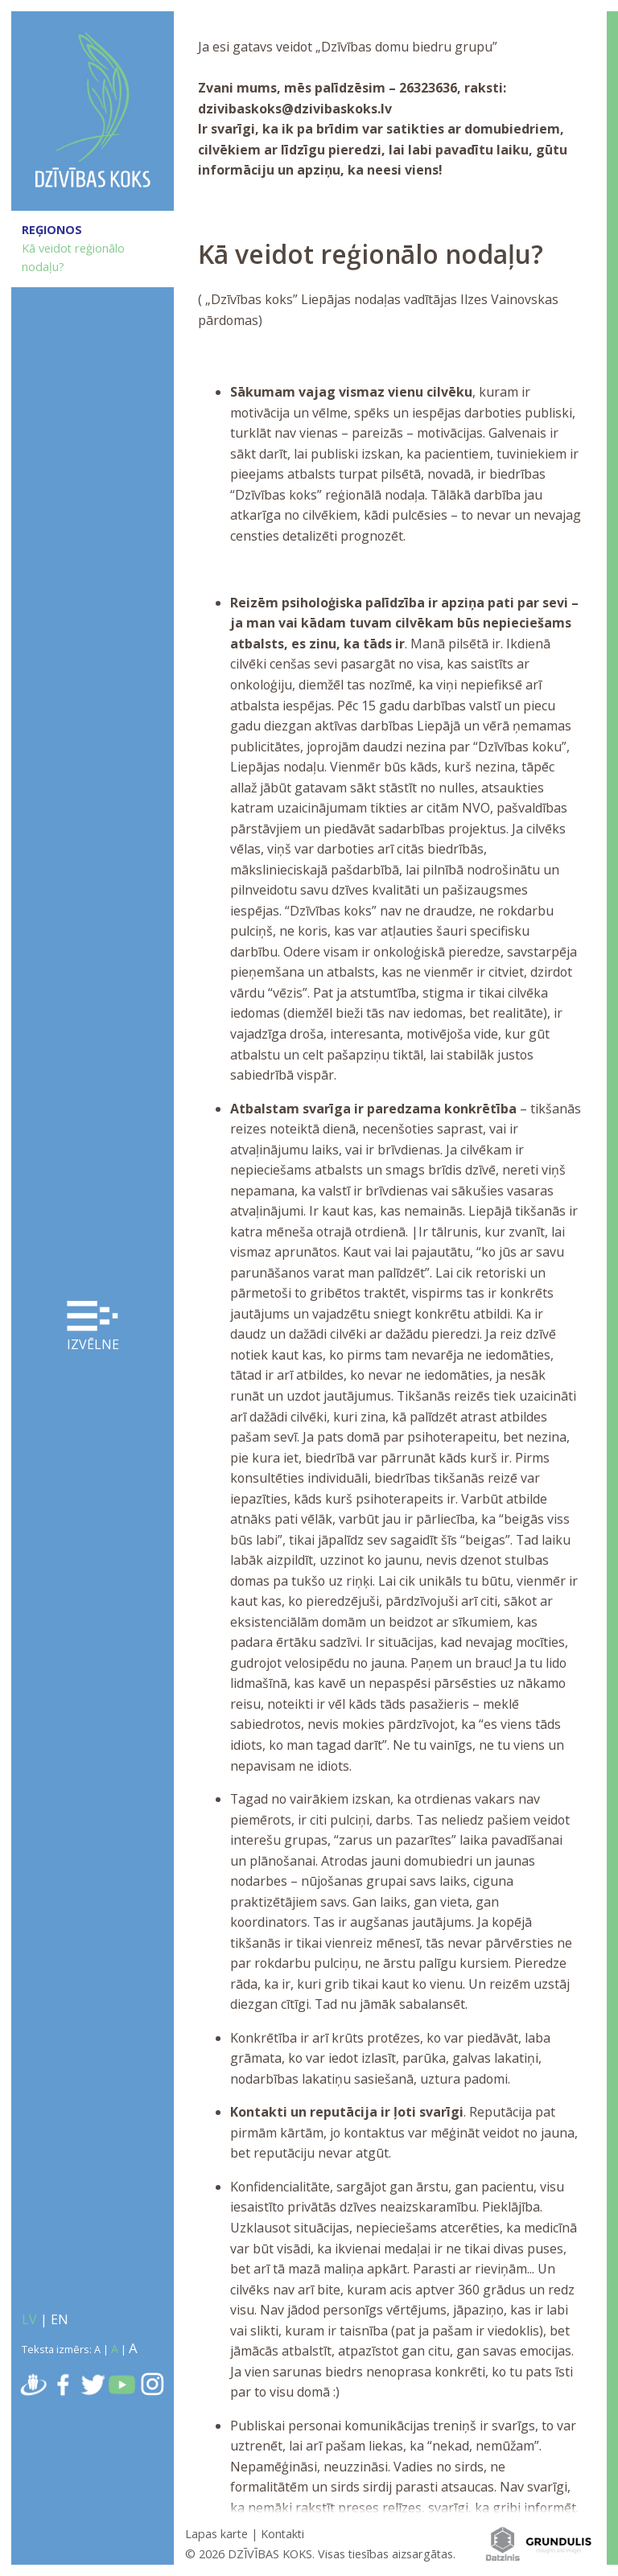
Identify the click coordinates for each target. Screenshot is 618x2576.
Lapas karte (216, 2533)
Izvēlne (92, 1327)
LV (29, 2319)
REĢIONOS (52, 229)
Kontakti (282, 2533)
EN (59, 2319)
